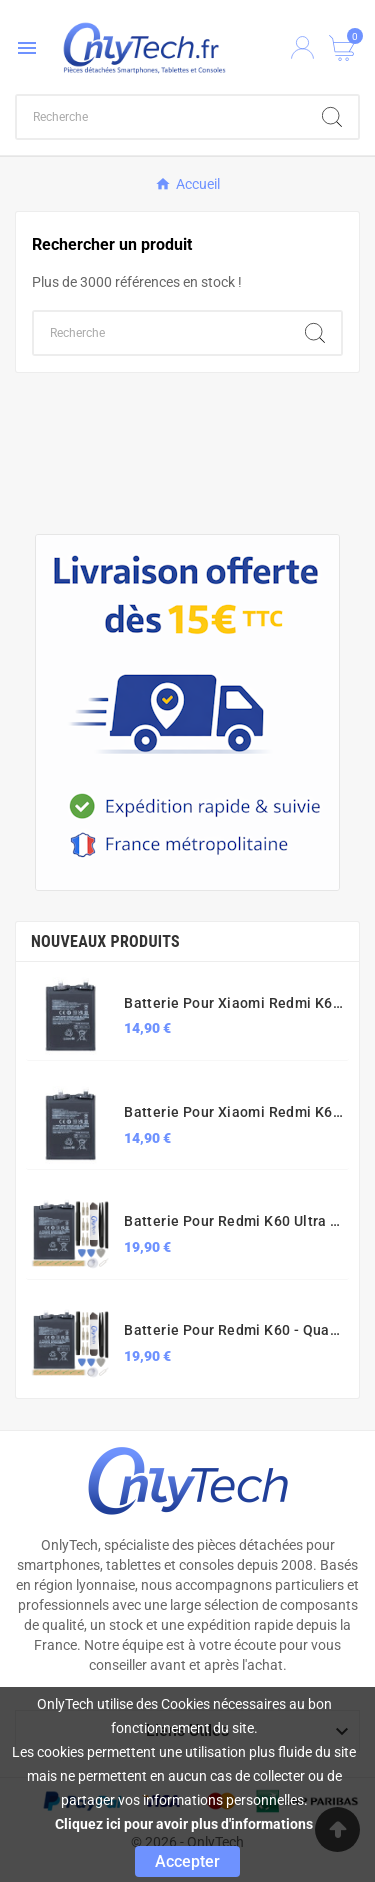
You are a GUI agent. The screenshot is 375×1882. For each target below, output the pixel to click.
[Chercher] (161, 117)
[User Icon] (302, 47)
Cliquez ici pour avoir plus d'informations (184, 1824)
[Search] (332, 117)
